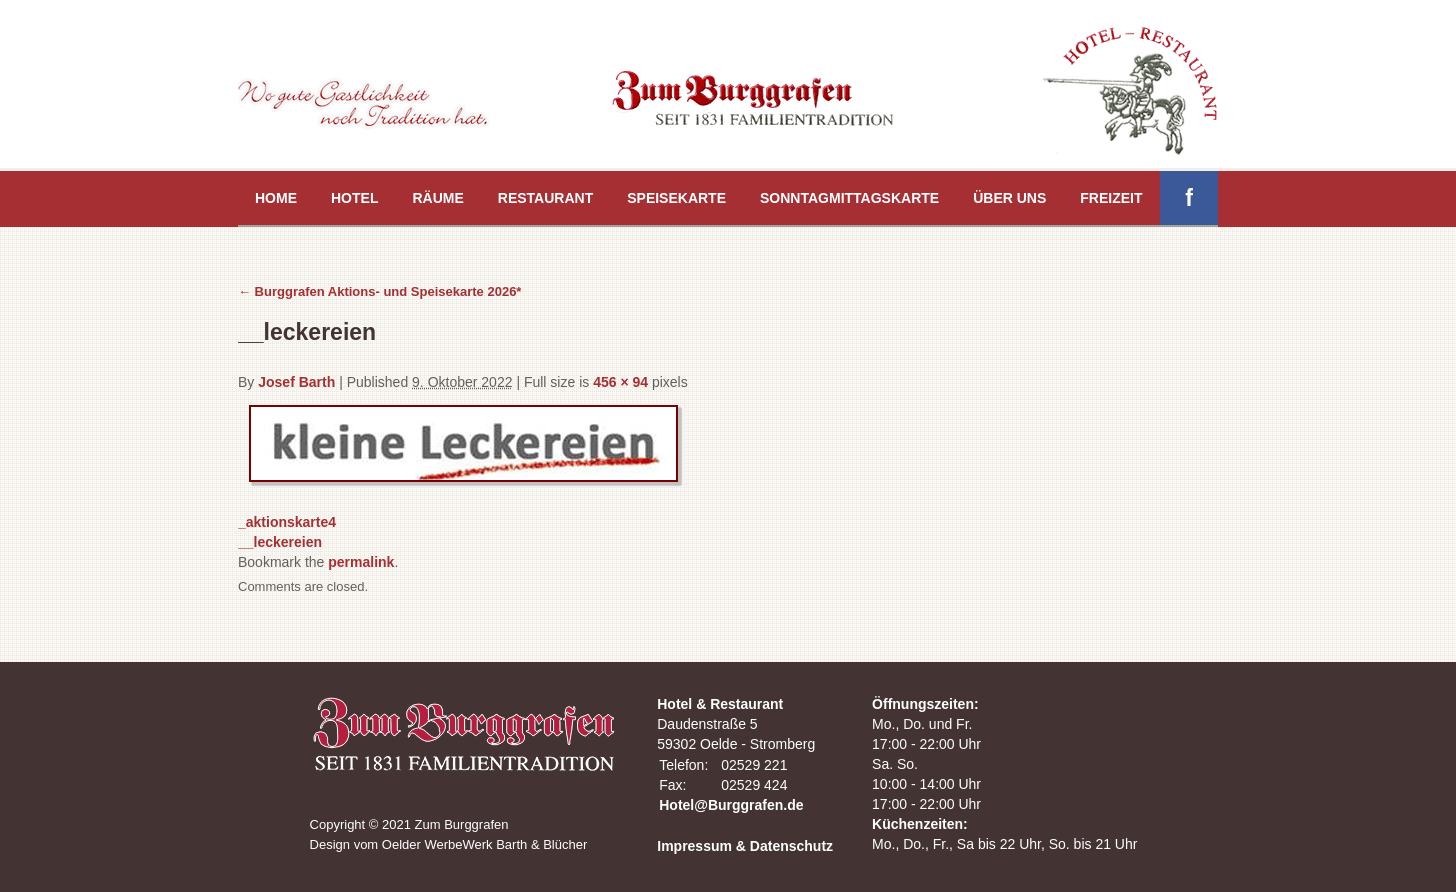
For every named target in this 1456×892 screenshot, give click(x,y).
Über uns (1009, 198)
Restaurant (545, 198)
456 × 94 (620, 382)
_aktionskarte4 (287, 522)
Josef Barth (296, 382)
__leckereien (280, 542)
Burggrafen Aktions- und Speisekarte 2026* (379, 291)
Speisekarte (676, 198)
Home (276, 198)
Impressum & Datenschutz (745, 846)
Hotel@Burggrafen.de (731, 805)
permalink (361, 562)
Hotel (354, 198)
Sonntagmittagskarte (849, 198)
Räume (437, 198)
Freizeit (1111, 198)
